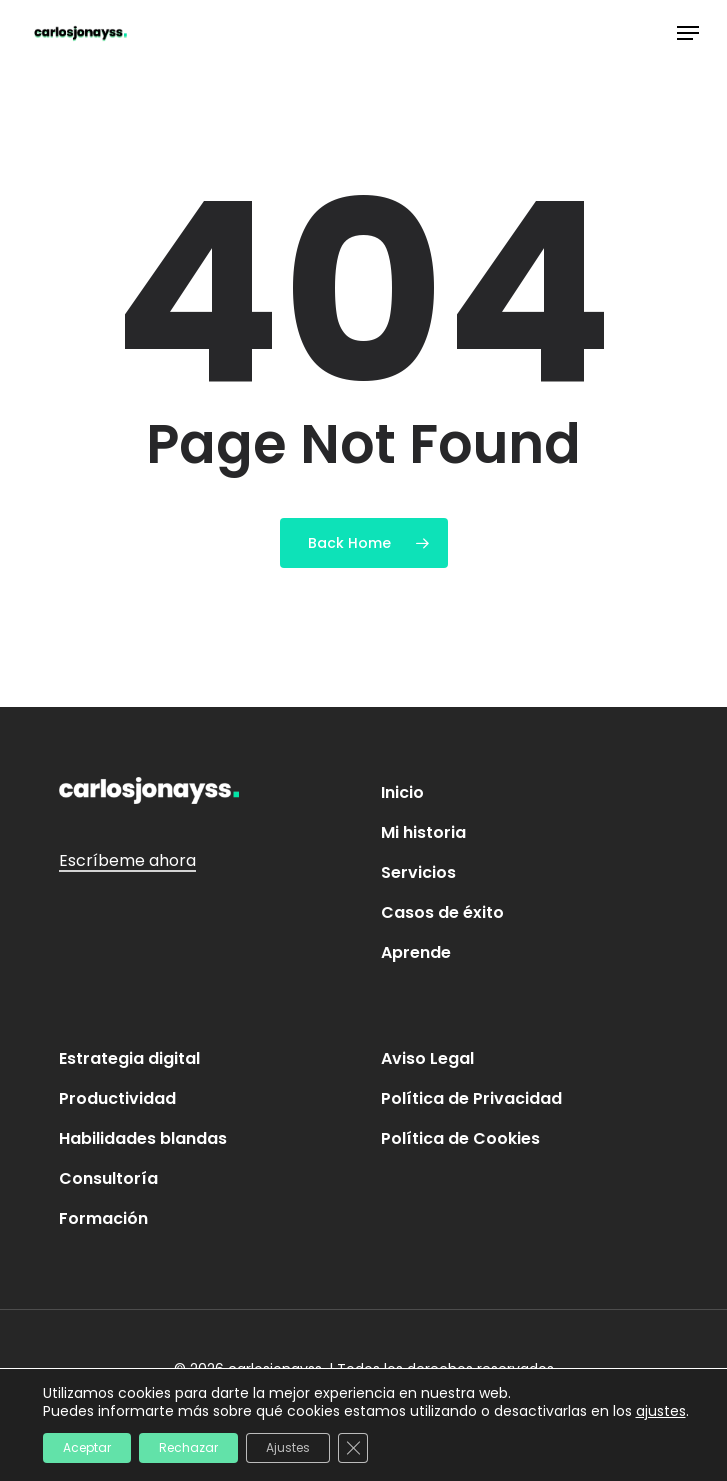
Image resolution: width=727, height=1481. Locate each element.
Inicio (402, 792)
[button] (688, 33)
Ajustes (288, 1447)
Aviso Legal (427, 1058)
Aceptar (87, 1447)
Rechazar (188, 1447)
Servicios (418, 872)
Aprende (416, 952)
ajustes (661, 1411)
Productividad (117, 1098)
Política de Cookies (460, 1138)
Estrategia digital (129, 1058)
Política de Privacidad (471, 1098)
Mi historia (423, 832)
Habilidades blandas (143, 1138)
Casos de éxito (442, 912)
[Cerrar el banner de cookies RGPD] (353, 1448)
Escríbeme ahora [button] (127, 860)
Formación (103, 1218)
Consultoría (108, 1178)
